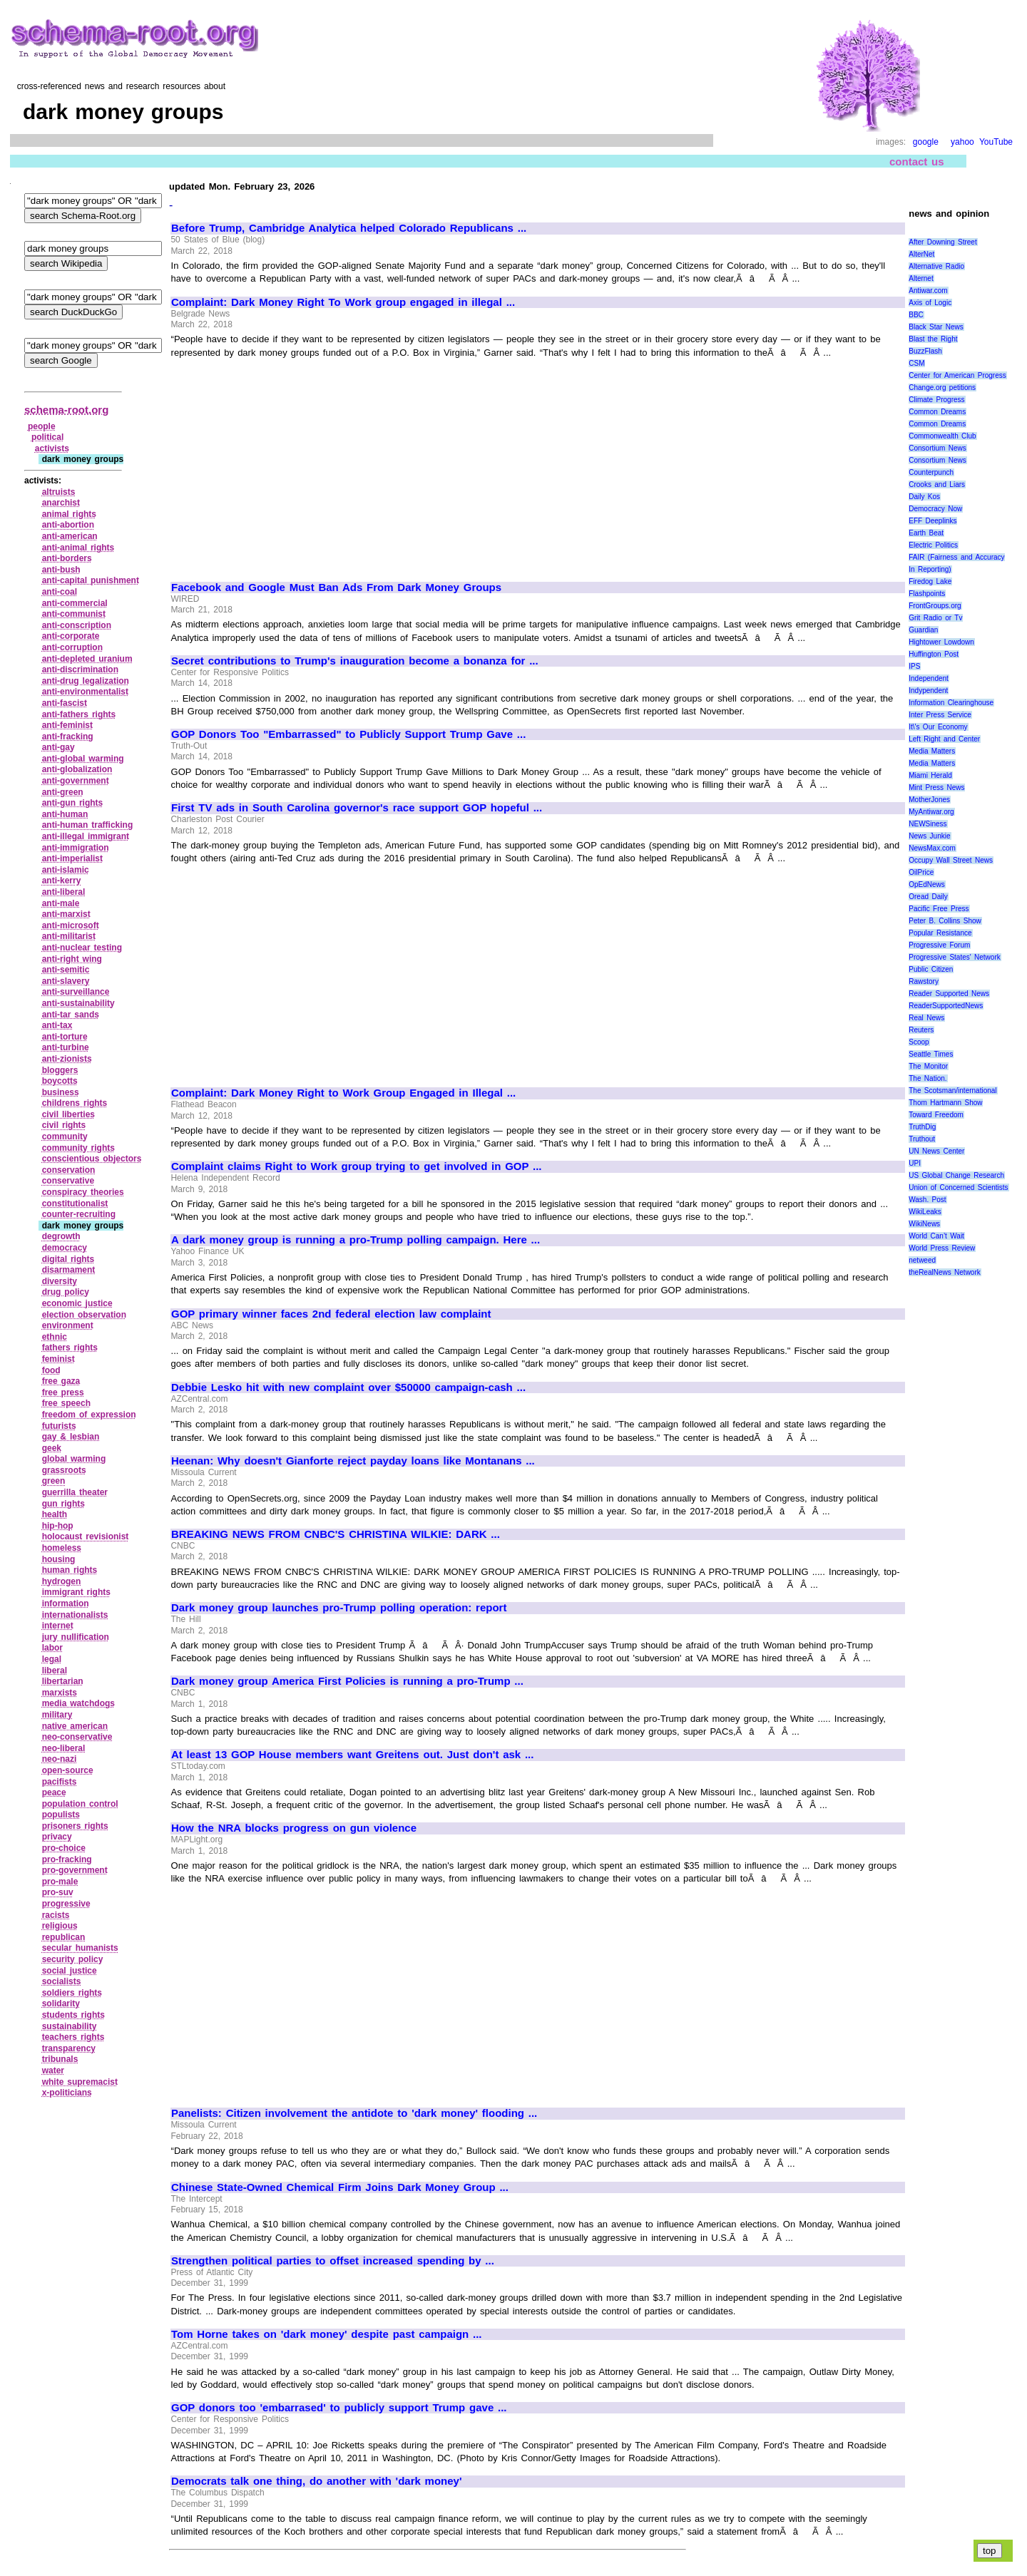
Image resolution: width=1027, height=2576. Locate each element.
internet (57, 1626)
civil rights (64, 1125)
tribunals (60, 2059)
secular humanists (80, 1948)
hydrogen (61, 1581)
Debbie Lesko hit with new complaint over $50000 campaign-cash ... (348, 1387)
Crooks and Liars (937, 484)
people (42, 426)
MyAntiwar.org (931, 812)
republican (64, 1937)
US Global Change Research (956, 1175)
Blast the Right (933, 339)
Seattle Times (931, 1054)
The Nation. (927, 1078)
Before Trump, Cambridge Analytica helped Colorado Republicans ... (348, 228)
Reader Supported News (949, 993)
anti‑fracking (67, 737)
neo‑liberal (64, 1748)
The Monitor (928, 1066)
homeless (61, 1548)
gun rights (63, 1504)
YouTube (996, 142)
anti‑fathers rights (79, 714)
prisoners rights (75, 1826)
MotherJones (929, 800)
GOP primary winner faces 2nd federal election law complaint (331, 1314)
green (54, 1481)
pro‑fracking (67, 1859)
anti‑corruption (72, 647)
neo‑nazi (59, 1759)
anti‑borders (67, 558)
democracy (64, 1248)
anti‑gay (58, 747)
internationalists (75, 1615)
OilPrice (921, 872)
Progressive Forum (939, 945)
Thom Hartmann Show (945, 1103)
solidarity (61, 2003)
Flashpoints (927, 593)
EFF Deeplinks (932, 521)
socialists (61, 1981)
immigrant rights (76, 1592)
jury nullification (75, 1637)
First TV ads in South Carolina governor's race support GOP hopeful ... (356, 808)
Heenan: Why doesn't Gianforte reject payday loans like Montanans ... (353, 1461)
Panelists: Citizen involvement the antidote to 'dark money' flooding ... (354, 2113)
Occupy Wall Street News (951, 860)
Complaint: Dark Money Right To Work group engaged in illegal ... (343, 302)
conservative (68, 1181)
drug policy (65, 1292)
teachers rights (73, 2037)
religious (60, 1926)
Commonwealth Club (942, 436)
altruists (59, 492)
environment (67, 1325)
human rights (70, 1570)
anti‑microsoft (70, 925)
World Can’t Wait (936, 1236)
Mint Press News (936, 787)
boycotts (60, 1081)
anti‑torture (65, 1037)
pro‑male (60, 1882)
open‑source (67, 1770)
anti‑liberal (64, 892)
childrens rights (75, 1103)
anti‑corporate (71, 636)
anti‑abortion (68, 525)
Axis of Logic (930, 303)
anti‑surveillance (76, 992)
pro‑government (75, 1870)
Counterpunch (931, 472)
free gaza (61, 1381)
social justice (69, 1971)
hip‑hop (57, 1526)
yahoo (962, 142)
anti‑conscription (76, 625)
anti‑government (75, 781)
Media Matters (932, 751)
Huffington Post (934, 654)
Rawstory (924, 981)
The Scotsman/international (952, 1090)
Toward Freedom (936, 1115)
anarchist (61, 503)
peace (54, 1792)
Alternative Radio (936, 266)
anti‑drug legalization (85, 681)
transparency (69, 2048)
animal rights (69, 514)
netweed (922, 1260)
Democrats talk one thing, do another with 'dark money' (316, 2481)
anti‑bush (61, 570)
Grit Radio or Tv (935, 618)
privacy (57, 1837)
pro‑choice (64, 1848)
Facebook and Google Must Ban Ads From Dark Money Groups (336, 587)
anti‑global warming (83, 759)
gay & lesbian (71, 1437)
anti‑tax (57, 1025)
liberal (54, 1671)
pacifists (59, 1782)
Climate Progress (936, 400)
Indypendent (928, 690)
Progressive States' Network (955, 957)
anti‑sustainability (78, 1003)
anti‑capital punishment (90, 580)
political (47, 437)
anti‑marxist (66, 914)
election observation (84, 1315)
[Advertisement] (291, 463)
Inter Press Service (940, 715)
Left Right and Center (944, 739)
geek (51, 1448)
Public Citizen (931, 969)
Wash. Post (927, 1200)
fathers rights (70, 1348)
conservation (69, 1170)
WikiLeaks (925, 1212)
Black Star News (936, 327)
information (65, 1603)
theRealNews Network (945, 1272)
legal (51, 1659)
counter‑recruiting (79, 1214)
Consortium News (937, 448)
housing (59, 1559)
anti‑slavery (66, 981)
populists (61, 1815)
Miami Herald (930, 775)
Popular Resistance (940, 933)
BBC (916, 315)
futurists (59, 1426)
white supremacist (80, 2082)
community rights (78, 1148)
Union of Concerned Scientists (958, 1187)
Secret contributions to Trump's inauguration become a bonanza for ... (354, 661)
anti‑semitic (66, 970)
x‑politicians (67, 2093)
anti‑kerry (61, 881)
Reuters (921, 1030)
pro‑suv (57, 1892)
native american (75, 1726)
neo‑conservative (77, 1737)
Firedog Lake (930, 581)
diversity (59, 1281)
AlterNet (921, 254)
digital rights (68, 1259)
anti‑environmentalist (85, 692)
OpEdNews (927, 884)
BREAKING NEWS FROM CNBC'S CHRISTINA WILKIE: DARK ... (335, 1534)
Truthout (922, 1139)
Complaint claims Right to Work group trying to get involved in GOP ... (356, 1166)
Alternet (921, 278)
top (989, 2550)
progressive (66, 1904)
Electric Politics (933, 545)
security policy (72, 1959)
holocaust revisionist (85, 1536)
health (54, 1514)
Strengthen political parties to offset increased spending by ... (332, 2261)
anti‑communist (74, 614)
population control (80, 1804)
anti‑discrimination (80, 669)
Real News (926, 1018)
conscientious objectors (92, 1159)
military (57, 1715)
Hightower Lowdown (941, 642)
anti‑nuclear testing (82, 948)
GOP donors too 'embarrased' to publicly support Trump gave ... (339, 2407)
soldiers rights (72, 1993)
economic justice (77, 1303)
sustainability (69, 2026)
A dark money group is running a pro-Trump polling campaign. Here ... (355, 1240)
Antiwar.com (928, 290)
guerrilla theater (75, 1492)
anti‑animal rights (78, 548)
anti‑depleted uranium (87, 659)
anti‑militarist (69, 936)
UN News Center (936, 1151)
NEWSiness (927, 824)
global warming (74, 1459)
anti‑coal (59, 592)
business (60, 1092)
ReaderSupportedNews (946, 1006)
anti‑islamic (65, 870)
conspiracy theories (83, 1192)
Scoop (919, 1042)
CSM (916, 363)
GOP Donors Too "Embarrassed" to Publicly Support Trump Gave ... (348, 734)
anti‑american (70, 536)
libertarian (62, 1681)
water (53, 2070)
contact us (916, 161)
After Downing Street (942, 242)
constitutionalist (75, 1204)
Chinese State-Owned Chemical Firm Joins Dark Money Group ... (340, 2187)
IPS (914, 666)
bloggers (60, 1070)
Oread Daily (928, 896)
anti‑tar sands (70, 1015)
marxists (59, 1693)
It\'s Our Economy (938, 727)
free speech (66, 1403)
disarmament (69, 1270)
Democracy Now (935, 509)
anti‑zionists (67, 1059)
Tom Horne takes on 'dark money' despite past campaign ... (326, 2334)
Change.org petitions (942, 387)
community (65, 1136)
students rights (73, 2015)
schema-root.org (66, 410)
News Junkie (929, 836)
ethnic (54, 1337)
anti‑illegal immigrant (85, 836)
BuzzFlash (925, 351)
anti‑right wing (72, 959)
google (926, 142)
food (51, 1370)
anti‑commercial (75, 603)
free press (63, 1392)
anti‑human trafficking (87, 825)
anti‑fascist (64, 703)
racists (56, 1915)
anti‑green (62, 792)
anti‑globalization (77, 769)
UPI (915, 1163)
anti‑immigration (75, 848)
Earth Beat (926, 533)
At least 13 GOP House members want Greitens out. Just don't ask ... (352, 1754)
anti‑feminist (67, 725)
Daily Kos (924, 497)
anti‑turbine (65, 1047)
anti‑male (61, 903)
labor (52, 1648)
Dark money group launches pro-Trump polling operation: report (338, 1607)
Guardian (923, 630)
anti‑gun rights (72, 803)
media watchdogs (78, 1703)
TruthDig (922, 1127)
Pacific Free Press (939, 909)
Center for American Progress (957, 375)
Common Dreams (937, 412)
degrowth (61, 1236)
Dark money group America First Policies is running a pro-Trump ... (347, 1681)
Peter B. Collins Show (945, 921)
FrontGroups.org (935, 606)
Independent (929, 678)
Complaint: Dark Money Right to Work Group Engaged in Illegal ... (343, 1093)
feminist (58, 1359)
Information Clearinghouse (951, 703)
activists (52, 448)
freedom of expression (89, 1415)
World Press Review (942, 1248)
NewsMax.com (932, 848)
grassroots (64, 1470)
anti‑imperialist (72, 858)
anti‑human (65, 814)
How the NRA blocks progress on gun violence (294, 1828)
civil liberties (68, 1114)
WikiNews (924, 1224)
